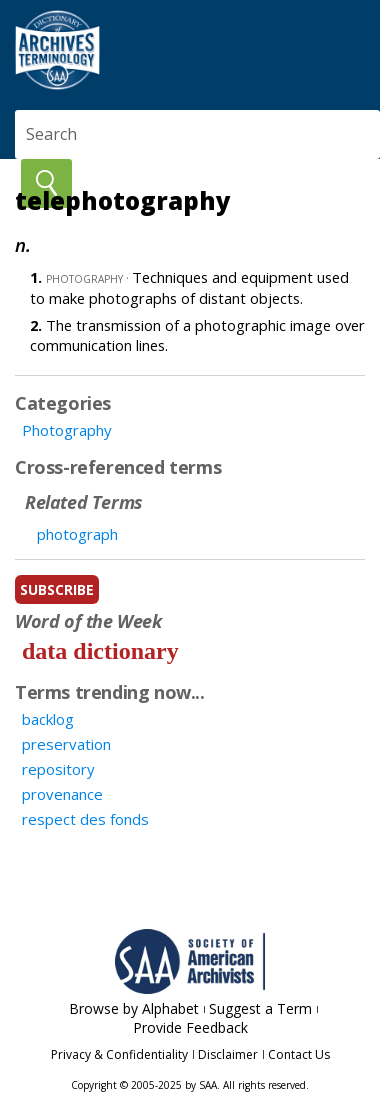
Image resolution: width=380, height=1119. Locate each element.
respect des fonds (85, 819)
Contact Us (299, 1054)
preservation (66, 744)
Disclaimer (228, 1054)
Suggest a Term (260, 1008)
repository (58, 769)
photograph (77, 534)
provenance (62, 794)
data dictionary (100, 651)
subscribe (57, 589)
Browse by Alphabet (134, 1008)
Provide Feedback (190, 1027)
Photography (67, 430)
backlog (48, 719)
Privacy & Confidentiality (119, 1054)
